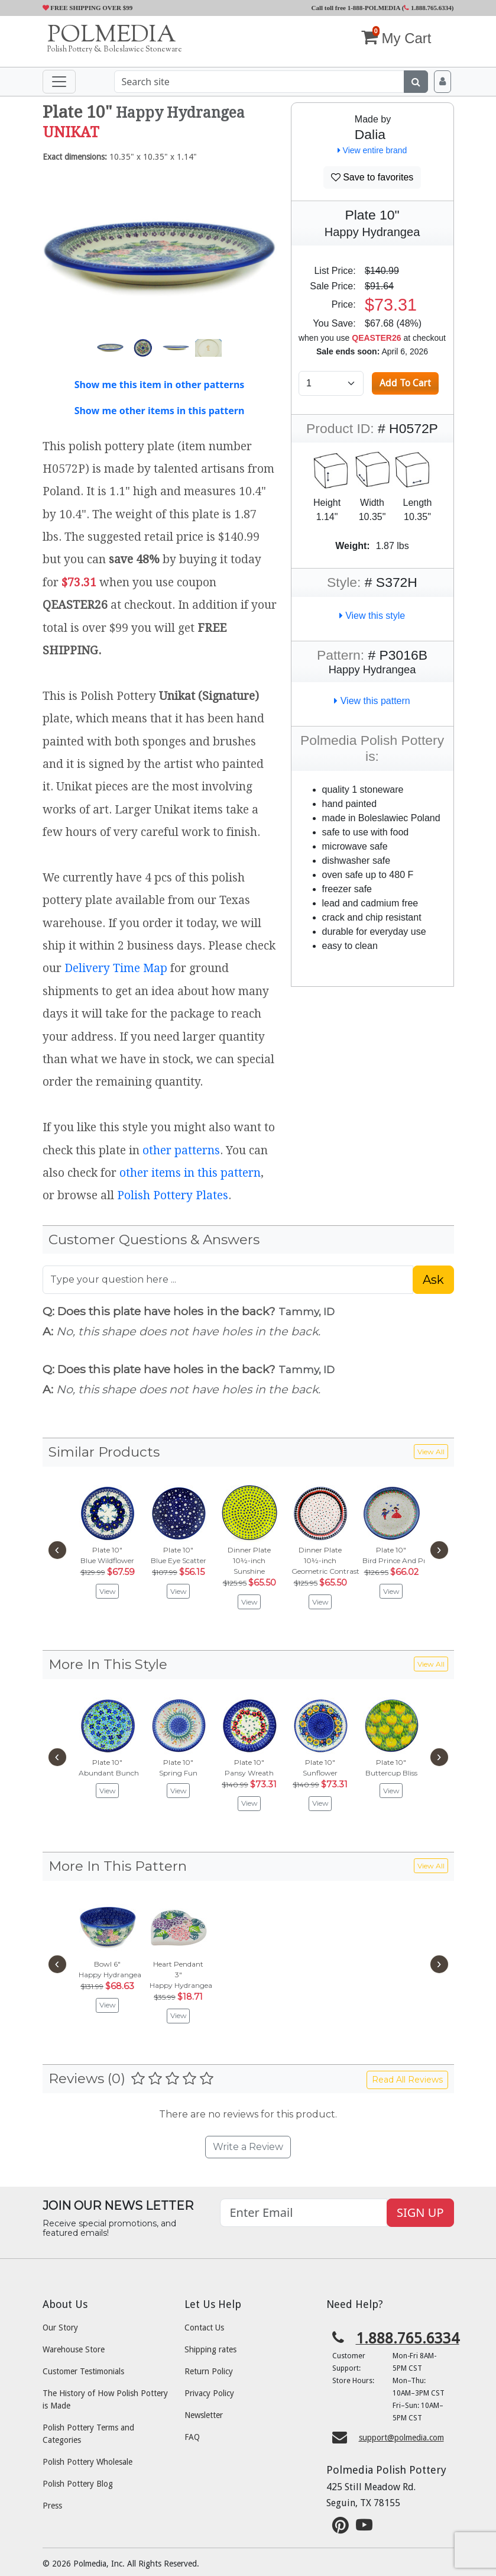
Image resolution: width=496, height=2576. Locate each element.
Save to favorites (372, 177)
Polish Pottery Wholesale (87, 2462)
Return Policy (208, 2371)
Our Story (60, 2327)
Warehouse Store (74, 2349)
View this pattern (372, 701)
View (107, 1591)
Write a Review (248, 2146)
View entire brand (372, 150)
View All (431, 1451)
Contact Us (204, 2327)
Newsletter (203, 2415)
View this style (372, 616)
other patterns (181, 1150)
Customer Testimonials (83, 2371)
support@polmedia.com (401, 2437)
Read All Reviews (407, 2079)
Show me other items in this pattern (159, 410)
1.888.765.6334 (428, 7)
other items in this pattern (190, 1173)
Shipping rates (210, 2349)
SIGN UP (420, 2212)
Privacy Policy (209, 2393)
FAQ (192, 2437)
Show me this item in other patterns (159, 384)
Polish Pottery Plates (172, 1195)
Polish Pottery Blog (78, 2483)
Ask (433, 1280)
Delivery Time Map (115, 968)
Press (52, 2505)
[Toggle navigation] (59, 81)
